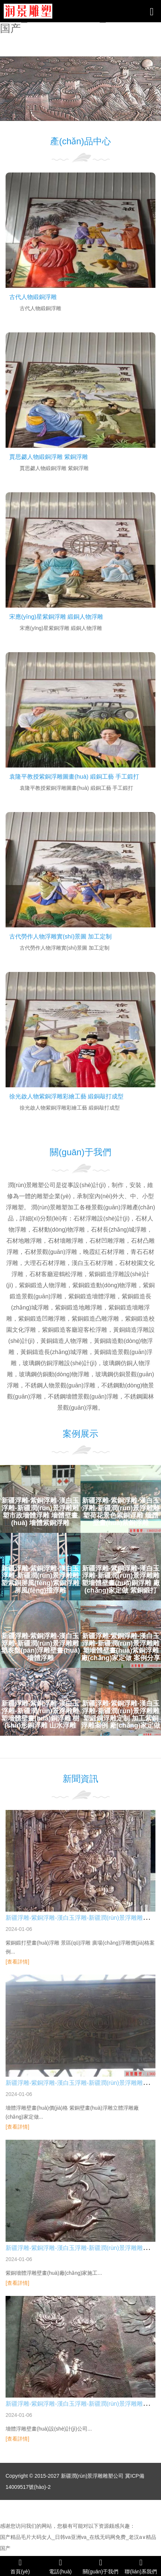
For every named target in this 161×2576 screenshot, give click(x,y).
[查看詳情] (17, 1962)
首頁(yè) (20, 2566)
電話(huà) (60, 2566)
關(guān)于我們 (100, 2566)
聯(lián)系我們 (141, 2566)
